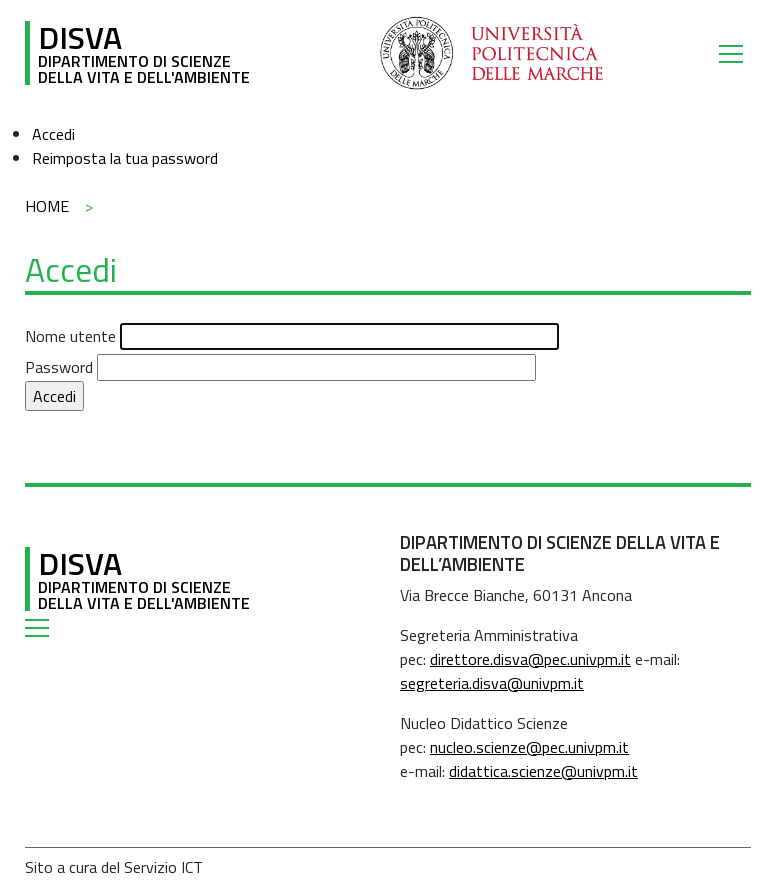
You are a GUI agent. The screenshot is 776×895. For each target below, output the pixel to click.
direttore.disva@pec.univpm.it (530, 659)
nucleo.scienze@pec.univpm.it (529, 747)
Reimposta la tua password (125, 158)
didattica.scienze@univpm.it (543, 771)
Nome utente (70, 336)
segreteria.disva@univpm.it (492, 683)
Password (59, 367)
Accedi (53, 134)
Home (47, 206)
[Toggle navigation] (735, 53)
